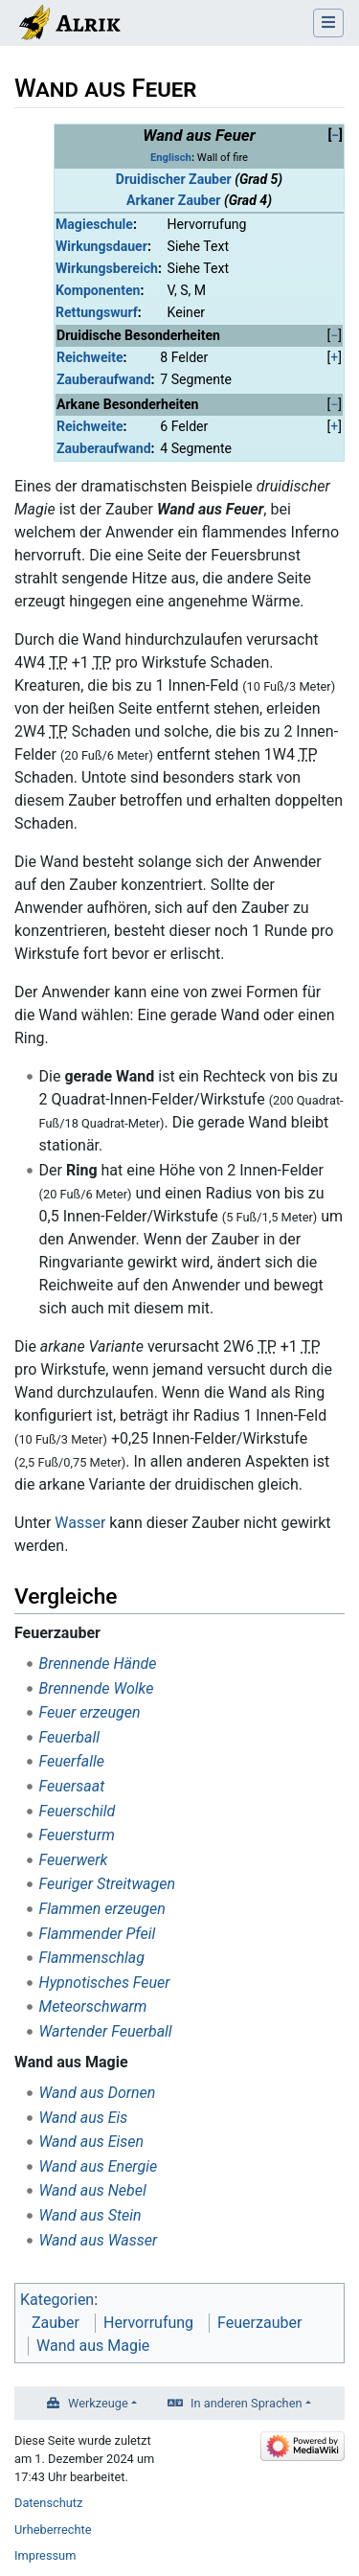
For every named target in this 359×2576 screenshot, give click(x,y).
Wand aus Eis (83, 2118)
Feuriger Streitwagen (107, 1884)
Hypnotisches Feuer (104, 1982)
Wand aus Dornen (97, 2093)
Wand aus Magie (92, 2346)
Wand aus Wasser (98, 2240)
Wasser (80, 1523)
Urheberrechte (53, 2529)
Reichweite (89, 357)
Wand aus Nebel (92, 2190)
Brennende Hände (98, 1663)
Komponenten (98, 290)
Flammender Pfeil (97, 1934)
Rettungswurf (97, 312)
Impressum (45, 2555)
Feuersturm (77, 1835)
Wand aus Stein (90, 2215)
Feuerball (69, 1737)
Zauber (55, 2323)
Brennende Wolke (96, 1688)
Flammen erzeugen (102, 1909)
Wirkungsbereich (107, 268)
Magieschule (94, 224)
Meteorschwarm (93, 2006)
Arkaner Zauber (173, 200)
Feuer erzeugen (90, 1712)
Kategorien (57, 2300)
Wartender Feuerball (105, 2031)
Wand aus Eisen (92, 2141)
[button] (335, 135)
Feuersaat (72, 1786)
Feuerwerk (73, 1860)
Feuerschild (77, 1811)
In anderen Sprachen (246, 2403)
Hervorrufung (148, 2323)
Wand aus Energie (98, 2166)
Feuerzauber (259, 2323)
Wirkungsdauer (101, 246)
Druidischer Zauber (174, 179)
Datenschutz (48, 2503)
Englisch (170, 157)
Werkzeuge (98, 2403)
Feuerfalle (71, 1761)
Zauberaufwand (103, 379)
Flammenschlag (92, 1958)
